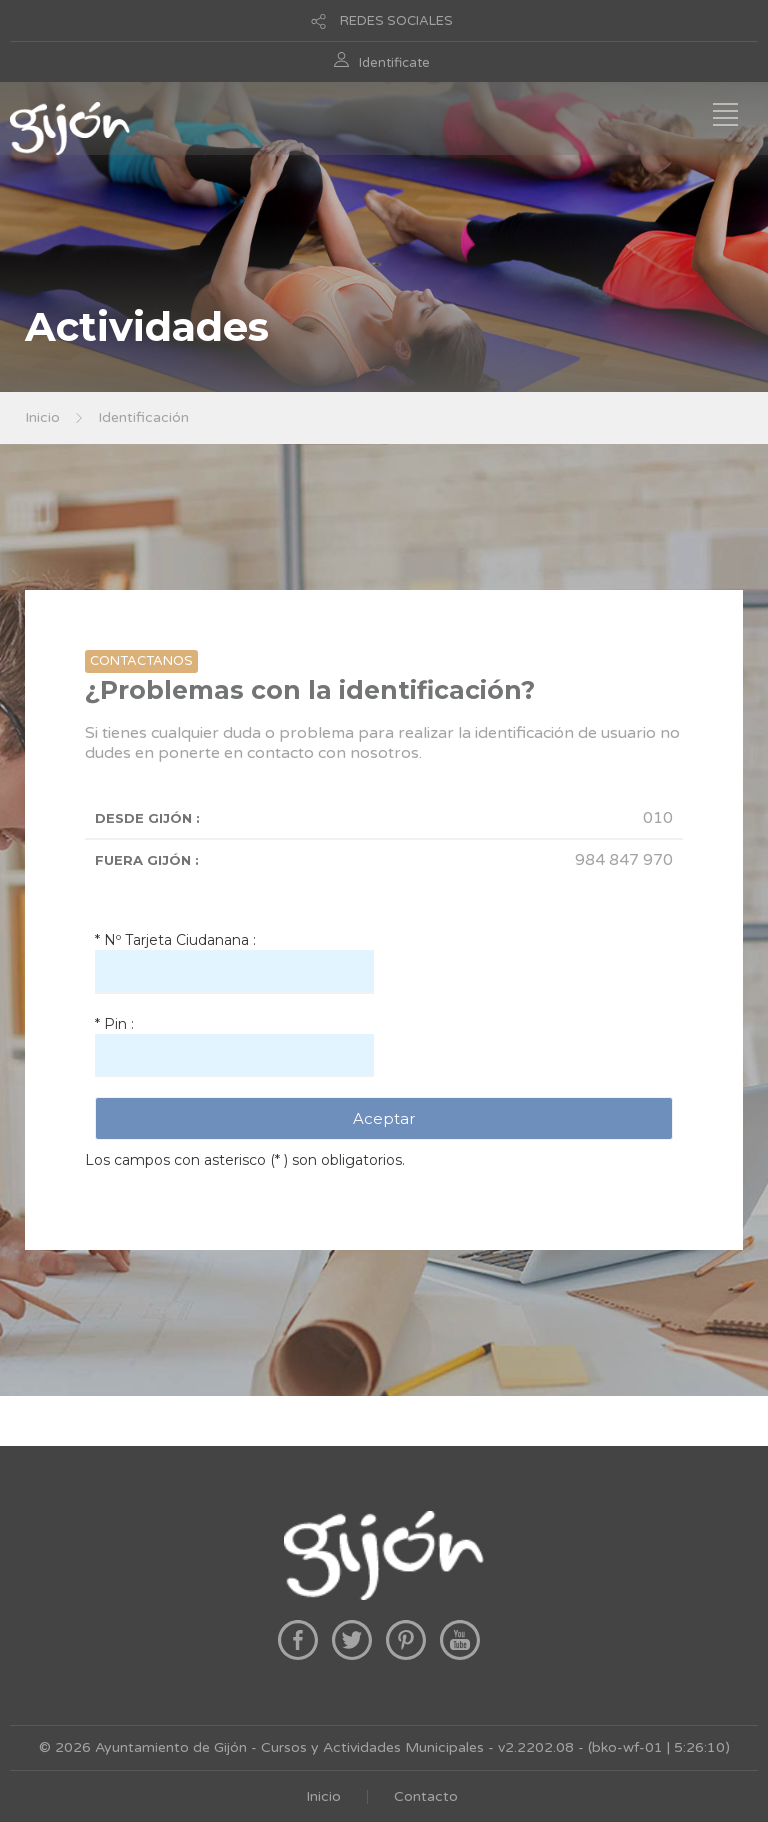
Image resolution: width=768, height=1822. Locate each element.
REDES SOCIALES (396, 21)
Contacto (426, 1796)
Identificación (143, 417)
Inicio (42, 417)
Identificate (394, 63)
